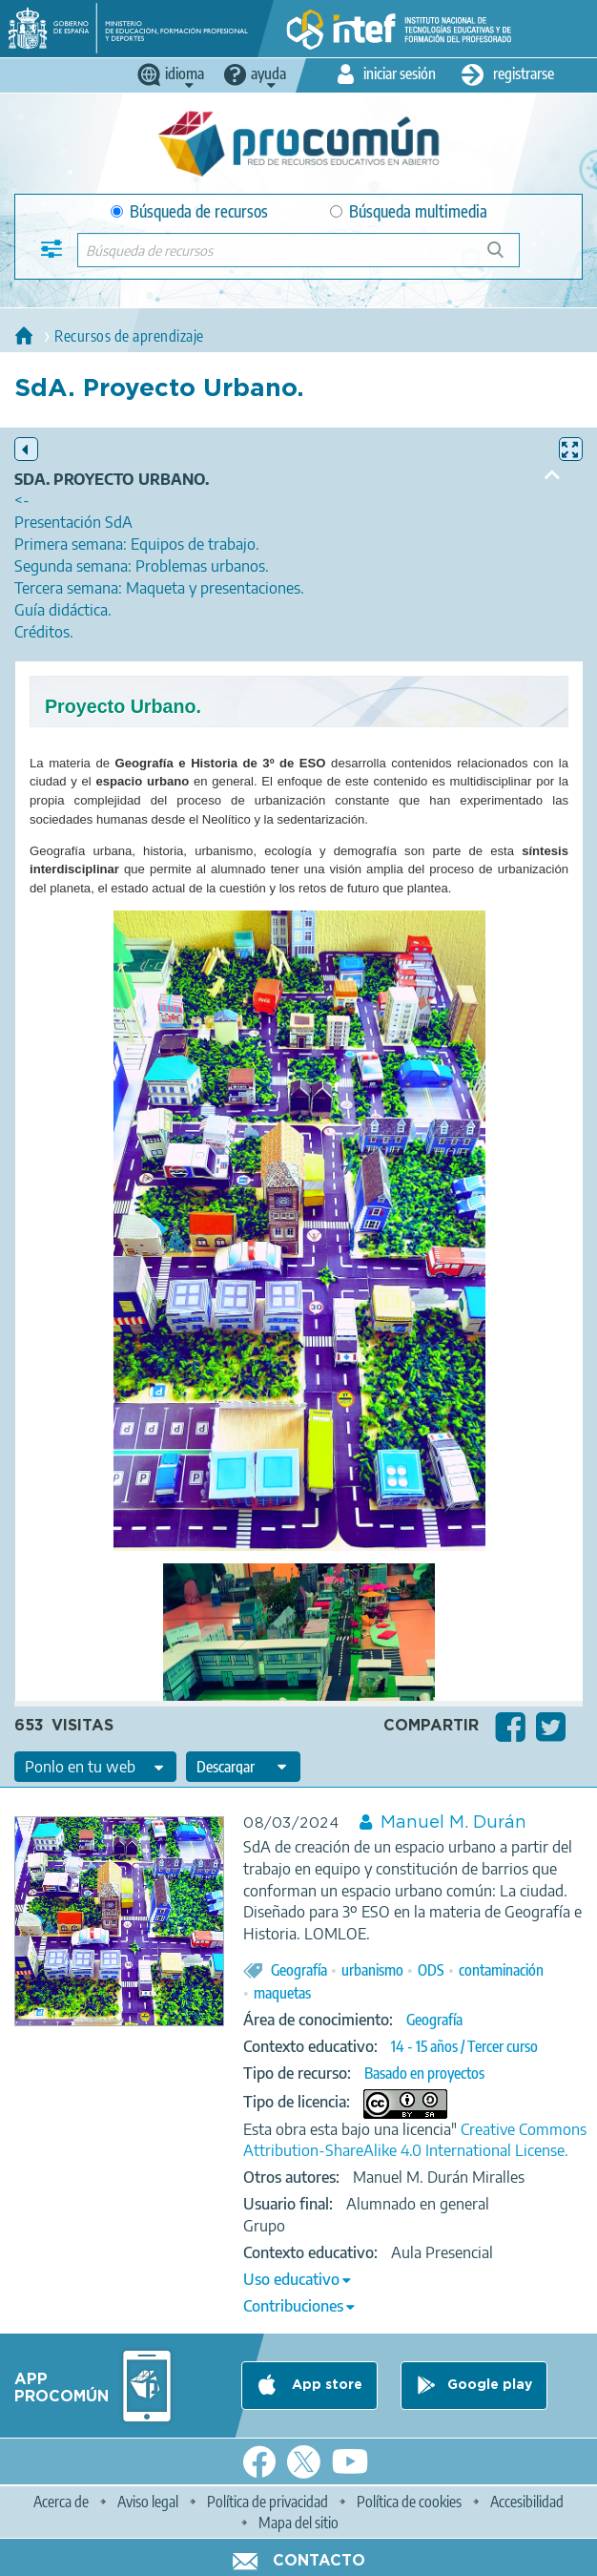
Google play (489, 2385)
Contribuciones (293, 2305)
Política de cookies (409, 2501)
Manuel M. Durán (453, 1823)
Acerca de (61, 2501)
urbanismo (372, 1969)
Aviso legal (147, 2501)
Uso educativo (291, 2279)
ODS (431, 1969)
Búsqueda (506, 257)
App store (325, 2385)
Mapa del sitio (298, 2522)
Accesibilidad (527, 2501)
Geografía (299, 1969)
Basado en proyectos (424, 2073)
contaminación (501, 1969)
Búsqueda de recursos (189, 211)
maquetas (282, 1992)
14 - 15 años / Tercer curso (464, 2046)
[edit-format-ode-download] (243, 1766)
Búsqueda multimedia (408, 211)
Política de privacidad (267, 2501)
